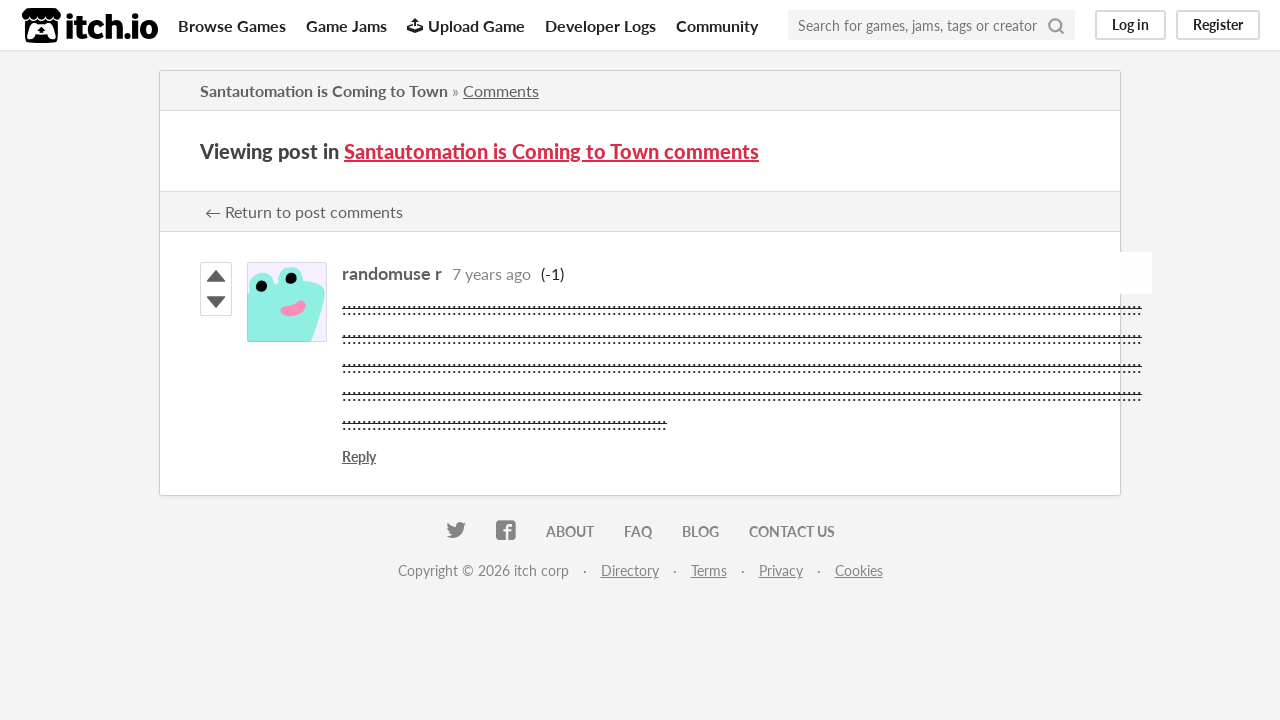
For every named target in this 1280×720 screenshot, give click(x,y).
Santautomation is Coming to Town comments (551, 151)
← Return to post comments (304, 211)
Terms (709, 570)
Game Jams (346, 25)
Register (1218, 24)
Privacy (781, 570)
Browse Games (232, 25)
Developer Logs (600, 25)
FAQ (638, 531)
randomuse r (392, 273)
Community (717, 25)
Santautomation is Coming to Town (324, 90)
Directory (630, 570)
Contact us (792, 531)
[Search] (1056, 25)
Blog (700, 531)
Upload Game (466, 25)
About (570, 531)
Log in (1130, 24)
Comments (501, 90)
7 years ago (491, 273)
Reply (359, 456)
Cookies (859, 570)
